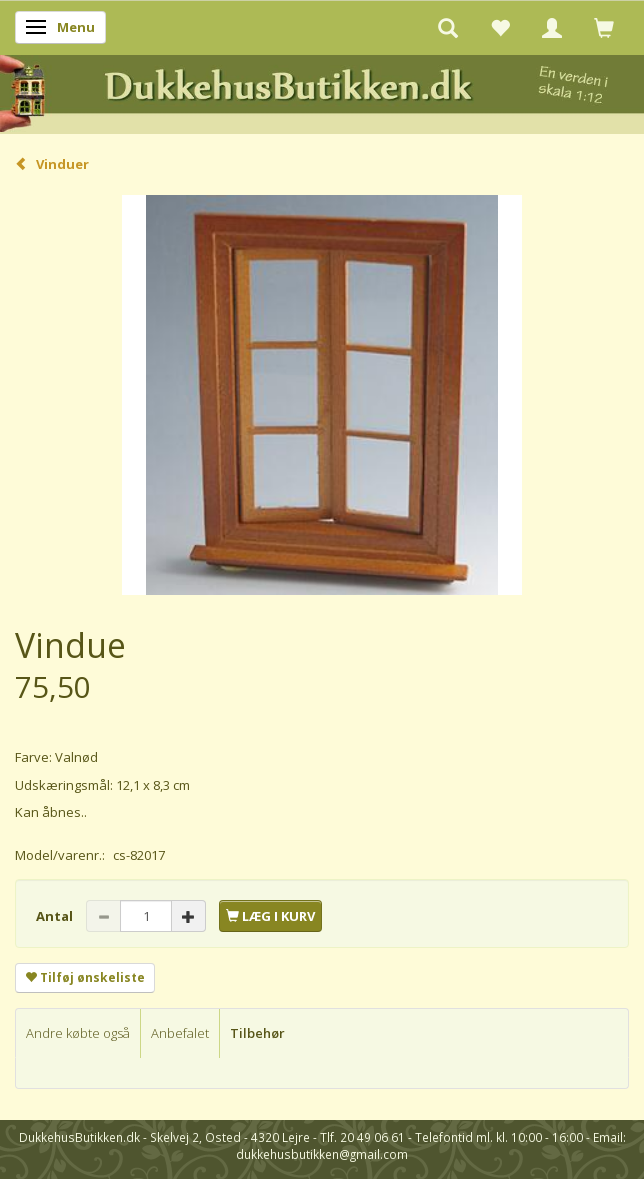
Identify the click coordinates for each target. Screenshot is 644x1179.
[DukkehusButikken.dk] (322, 90)
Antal (56, 916)
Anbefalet (180, 1033)
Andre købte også (78, 1033)
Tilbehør (257, 1033)
